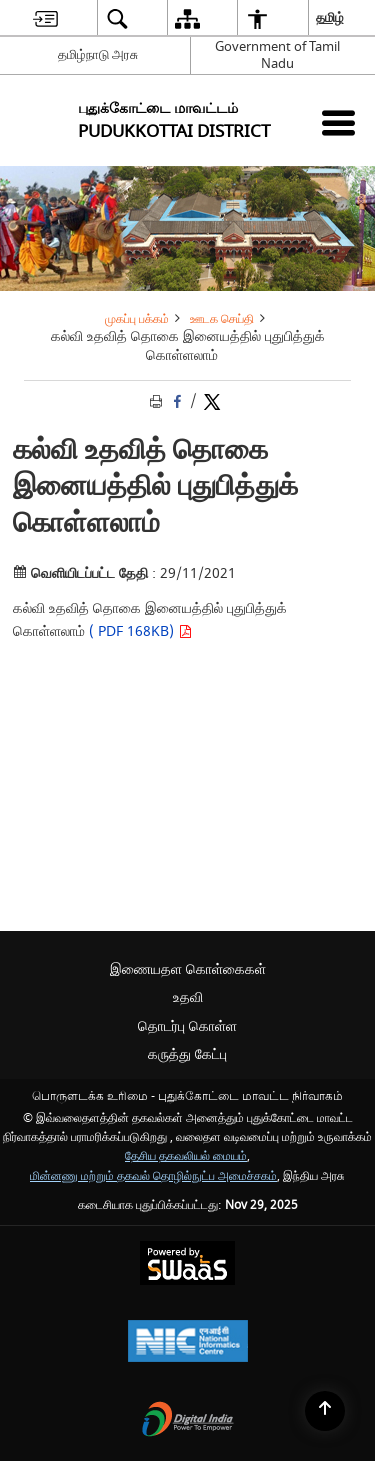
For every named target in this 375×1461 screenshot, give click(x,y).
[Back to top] (325, 1411)
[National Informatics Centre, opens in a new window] (188, 1343)
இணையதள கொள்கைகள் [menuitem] (188, 969)
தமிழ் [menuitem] (331, 17)
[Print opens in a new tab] (158, 401)
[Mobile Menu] (338, 122)
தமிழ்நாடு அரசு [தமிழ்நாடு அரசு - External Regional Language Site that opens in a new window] (98, 54)
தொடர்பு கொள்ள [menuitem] (187, 1026)
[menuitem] (45, 18)
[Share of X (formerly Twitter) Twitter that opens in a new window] (212, 401)
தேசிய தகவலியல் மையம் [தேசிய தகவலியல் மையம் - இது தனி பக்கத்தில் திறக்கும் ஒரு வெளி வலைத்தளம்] (186, 1156)
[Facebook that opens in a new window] (178, 401)
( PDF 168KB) (138, 631)
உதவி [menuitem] (188, 997)
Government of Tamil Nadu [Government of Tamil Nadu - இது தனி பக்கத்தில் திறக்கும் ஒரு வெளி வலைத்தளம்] (277, 55)
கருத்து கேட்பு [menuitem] (187, 1054)
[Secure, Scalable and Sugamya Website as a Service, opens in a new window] (187, 1265)
